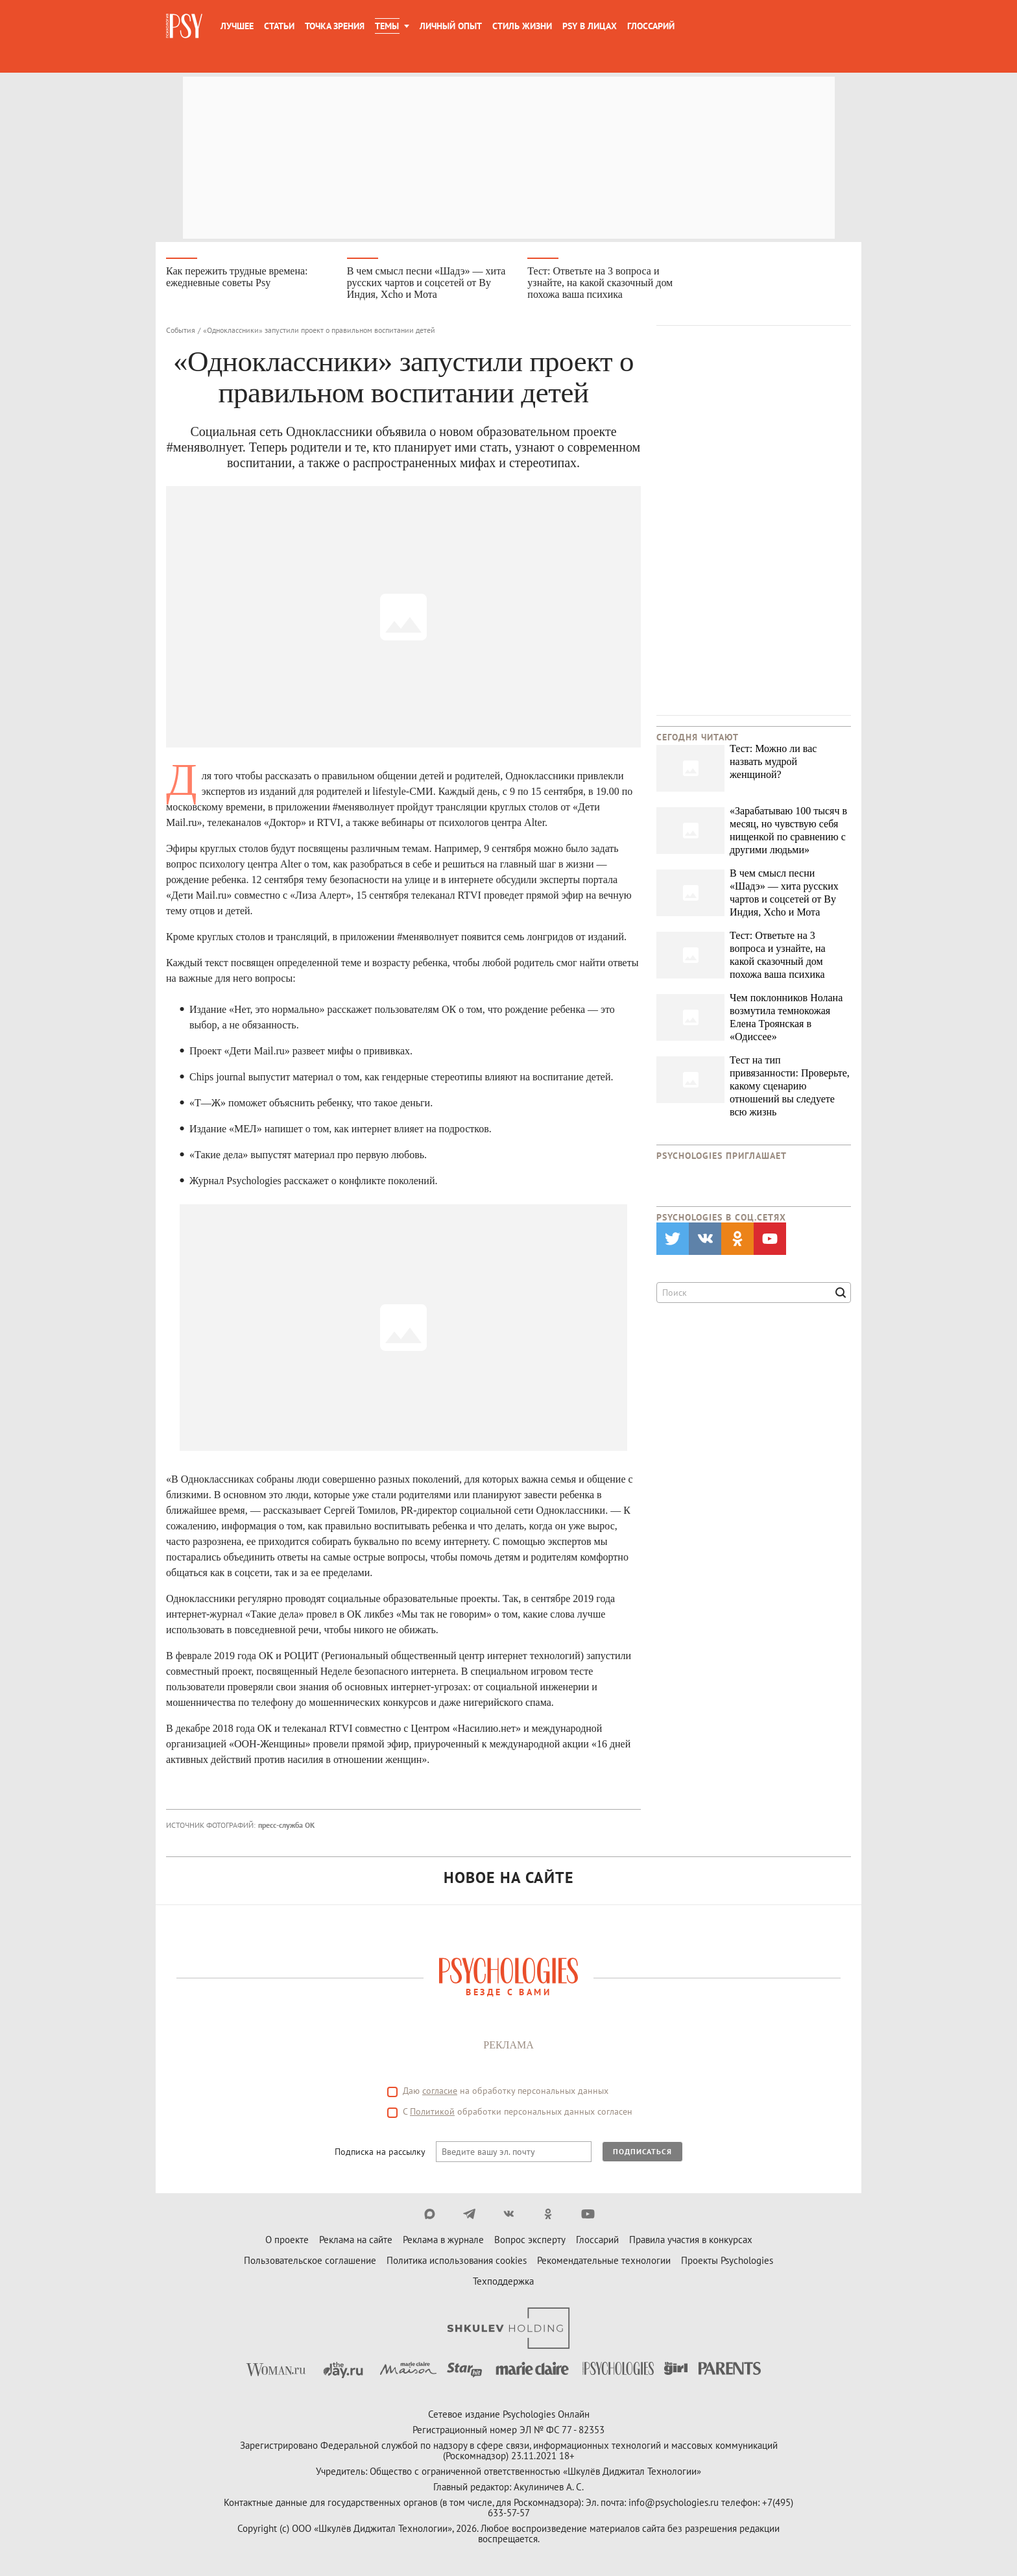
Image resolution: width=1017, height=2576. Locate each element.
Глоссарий (651, 26)
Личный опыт (451, 26)
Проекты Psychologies (727, 2261)
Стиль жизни (522, 26)
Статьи (279, 26)
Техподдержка (503, 2282)
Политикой (432, 2112)
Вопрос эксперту (530, 2240)
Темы (387, 26)
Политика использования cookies (457, 2261)
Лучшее (237, 26)
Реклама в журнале (443, 2240)
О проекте (287, 2240)
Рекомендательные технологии (604, 2261)
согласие (439, 2091)
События (180, 330)
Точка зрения (335, 26)
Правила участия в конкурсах (690, 2240)
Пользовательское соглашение (310, 2261)
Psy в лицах (589, 26)
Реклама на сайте (355, 2240)
